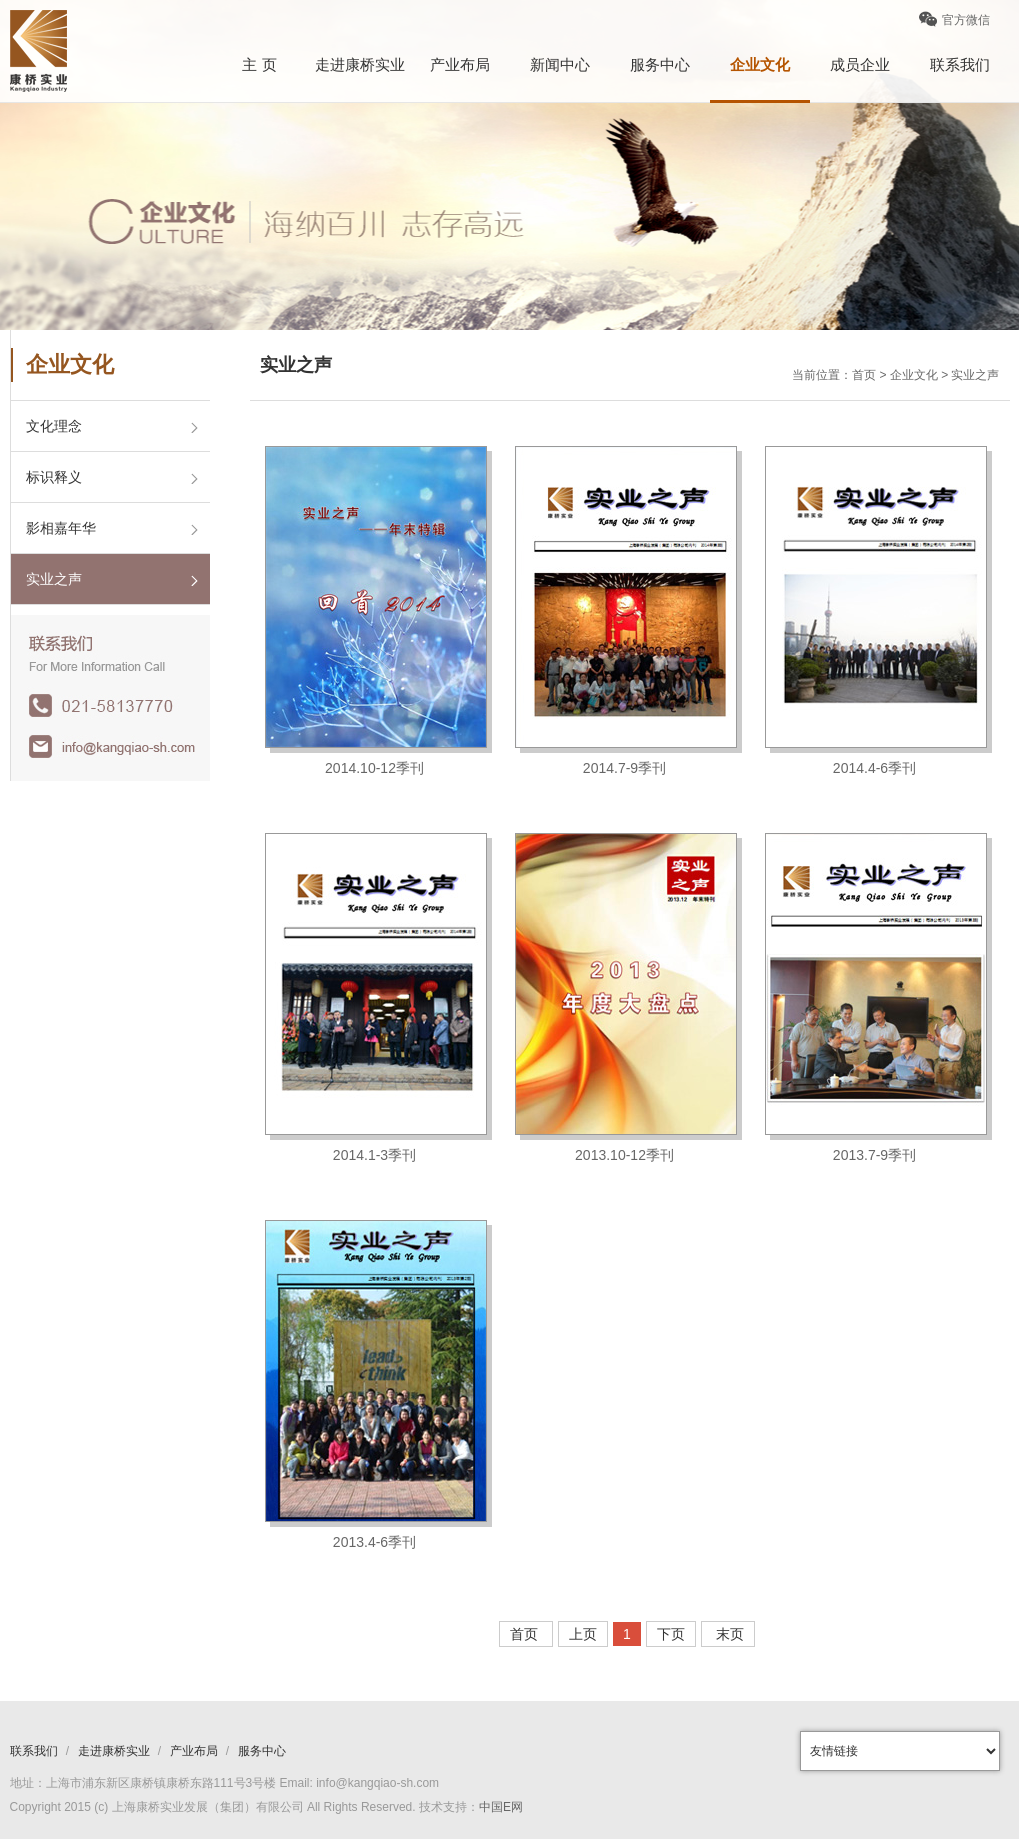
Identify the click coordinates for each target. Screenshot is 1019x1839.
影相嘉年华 (61, 528)
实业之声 (54, 579)
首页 (526, 1634)
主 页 (259, 64)
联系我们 (960, 64)
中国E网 (501, 1807)
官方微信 (954, 26)
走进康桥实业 (360, 64)
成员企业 (860, 64)
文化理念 (54, 426)
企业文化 (760, 64)
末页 (728, 1634)
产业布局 (460, 64)
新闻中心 (560, 64)
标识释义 (54, 477)
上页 (583, 1634)
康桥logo (38, 51)
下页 (671, 1634)
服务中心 (660, 64)
